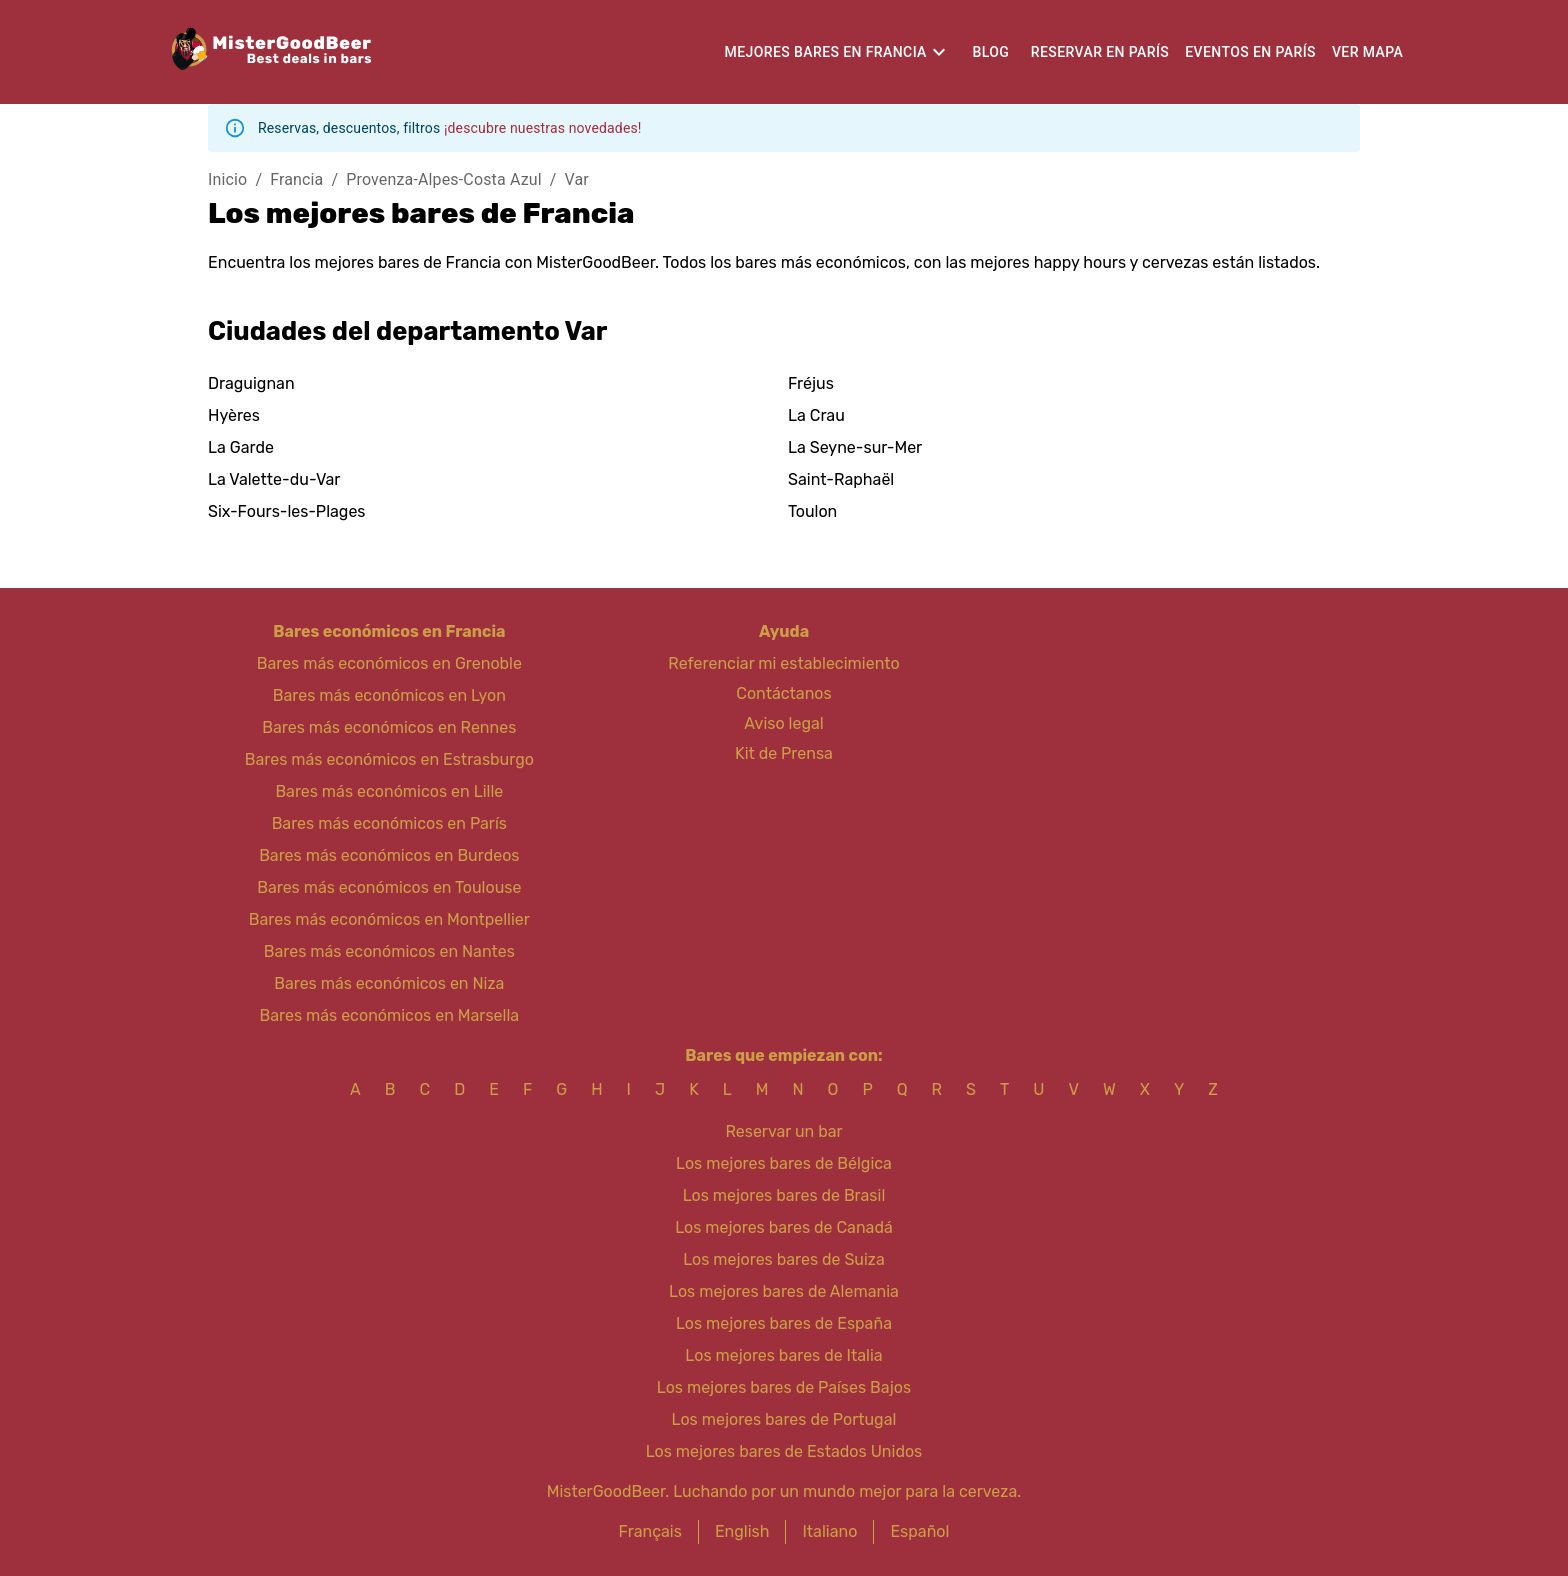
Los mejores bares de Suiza (784, 1259)
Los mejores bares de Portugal (784, 1419)
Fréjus (811, 383)
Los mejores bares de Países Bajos (784, 1387)
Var (577, 179)
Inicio (227, 179)
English (742, 1531)
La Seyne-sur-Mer (855, 447)
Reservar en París (1100, 52)
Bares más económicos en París (389, 823)
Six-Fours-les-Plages (287, 511)
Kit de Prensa (784, 753)
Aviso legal (783, 723)
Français (650, 1531)
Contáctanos (783, 693)
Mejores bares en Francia (826, 52)
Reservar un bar (783, 1131)
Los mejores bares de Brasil (784, 1195)
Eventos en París (1250, 52)
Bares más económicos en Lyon (389, 695)
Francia (296, 179)
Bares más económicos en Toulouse (389, 887)
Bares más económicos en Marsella (390, 1015)
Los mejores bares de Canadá (784, 1227)
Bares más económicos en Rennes (389, 727)
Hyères (234, 415)
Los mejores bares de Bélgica (784, 1163)
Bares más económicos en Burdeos (389, 855)
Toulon (812, 511)
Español (919, 1531)
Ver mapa (1367, 52)
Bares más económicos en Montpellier (389, 919)
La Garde (241, 447)
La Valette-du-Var (274, 479)
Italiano (829, 1531)
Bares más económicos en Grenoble (389, 663)
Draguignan (251, 383)
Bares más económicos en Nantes (389, 951)
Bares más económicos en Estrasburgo (389, 759)
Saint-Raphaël (841, 479)
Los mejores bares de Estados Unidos (784, 1451)
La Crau (816, 415)
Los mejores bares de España (784, 1323)
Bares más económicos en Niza (389, 983)
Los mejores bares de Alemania (784, 1291)
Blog (990, 52)
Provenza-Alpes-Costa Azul (444, 179)
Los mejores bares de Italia (783, 1355)
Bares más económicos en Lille (389, 791)
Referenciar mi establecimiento (783, 663)
